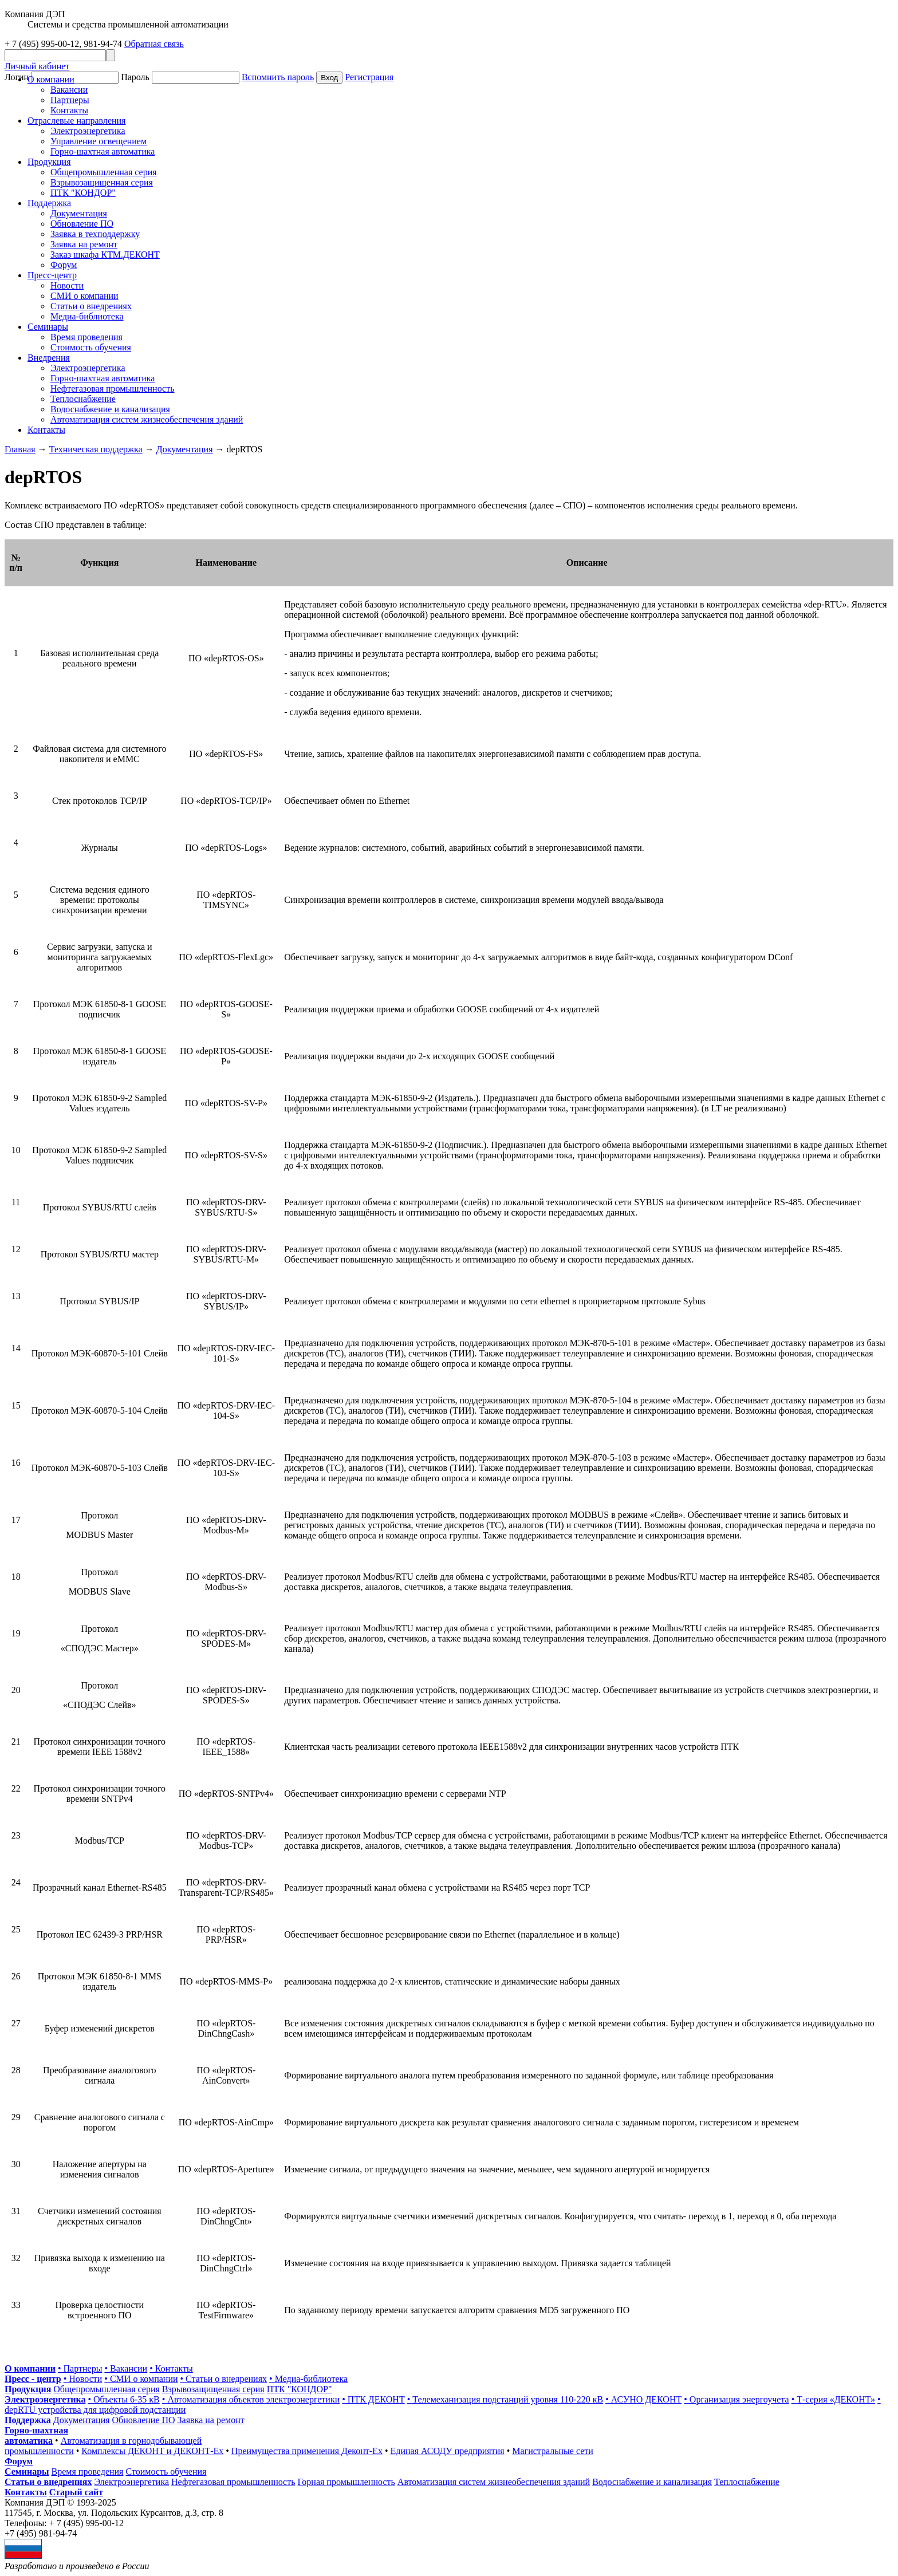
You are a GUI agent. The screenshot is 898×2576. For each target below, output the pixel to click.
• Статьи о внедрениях (223, 2379)
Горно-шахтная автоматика (102, 151)
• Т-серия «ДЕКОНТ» (833, 2399)
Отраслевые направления (76, 120)
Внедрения (48, 357)
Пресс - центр (33, 2379)
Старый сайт (76, 2492)
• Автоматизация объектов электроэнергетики (251, 2399)
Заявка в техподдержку (95, 234)
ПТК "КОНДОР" (83, 193)
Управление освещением (98, 141)
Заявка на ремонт (83, 244)
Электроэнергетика (87, 131)
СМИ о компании (84, 296)
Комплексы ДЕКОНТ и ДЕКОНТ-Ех (152, 2451)
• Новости (83, 2379)
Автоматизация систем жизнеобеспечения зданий (146, 419)
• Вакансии (125, 2368)
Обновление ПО (81, 223)
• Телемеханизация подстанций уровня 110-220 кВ (505, 2399)
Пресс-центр (52, 275)
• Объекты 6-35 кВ (123, 2399)
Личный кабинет (37, 66)
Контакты (69, 110)
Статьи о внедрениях (91, 306)
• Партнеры (80, 2368)
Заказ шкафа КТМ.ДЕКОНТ (105, 254)
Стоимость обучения (90, 347)
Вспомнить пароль (278, 77)
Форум (63, 265)
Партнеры (69, 100)
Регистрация (369, 77)
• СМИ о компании (141, 2379)
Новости (67, 285)
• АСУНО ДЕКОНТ (643, 2399)
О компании (50, 79)
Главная (20, 449)
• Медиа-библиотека (308, 2379)
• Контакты (171, 2368)
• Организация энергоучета (736, 2399)
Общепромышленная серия (103, 172)
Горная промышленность (346, 2482)
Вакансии (69, 89)
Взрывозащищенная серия (101, 182)
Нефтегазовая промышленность (112, 388)
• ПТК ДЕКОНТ (373, 2399)
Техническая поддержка (96, 449)
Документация (78, 213)
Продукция (49, 162)
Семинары (27, 2471)
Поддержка (49, 203)
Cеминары (47, 327)
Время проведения (86, 337)
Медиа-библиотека (87, 316)
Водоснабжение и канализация (110, 409)
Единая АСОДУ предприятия (448, 2451)
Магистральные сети (552, 2451)
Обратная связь (154, 44)
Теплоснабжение (83, 399)
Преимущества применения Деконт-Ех (307, 2451)
